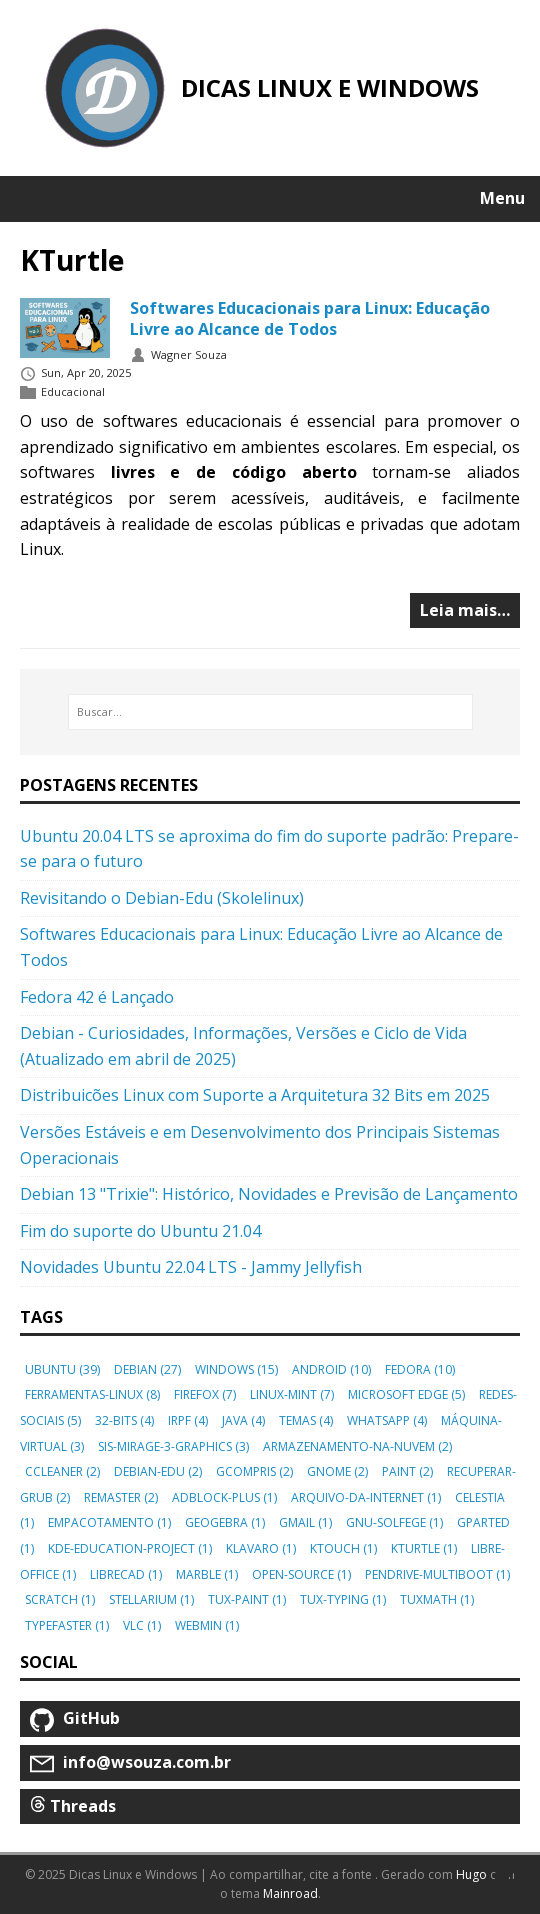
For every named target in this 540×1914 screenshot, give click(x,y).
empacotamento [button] (109, 1522)
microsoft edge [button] (406, 1394)
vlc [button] (142, 1625)
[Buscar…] (270, 712)
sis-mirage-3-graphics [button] (173, 1446)
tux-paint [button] (247, 1599)
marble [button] (207, 1574)
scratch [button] (60, 1599)
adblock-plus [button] (224, 1497)
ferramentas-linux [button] (92, 1394)
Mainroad (290, 1893)
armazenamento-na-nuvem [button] (357, 1446)
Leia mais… (465, 610)
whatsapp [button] (387, 1420)
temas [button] (306, 1420)
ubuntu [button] (62, 1369)
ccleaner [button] (62, 1471)
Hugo (471, 1874)
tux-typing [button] (343, 1599)
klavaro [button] (261, 1548)
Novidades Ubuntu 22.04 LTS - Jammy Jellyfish (191, 1267)
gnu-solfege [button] (394, 1522)
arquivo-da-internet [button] (366, 1497)
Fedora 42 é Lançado (97, 997)
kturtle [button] (424, 1548)
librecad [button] (126, 1574)
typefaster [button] (67, 1625)
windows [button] (236, 1369)
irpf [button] (188, 1420)
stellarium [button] (151, 1599)
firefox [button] (205, 1394)
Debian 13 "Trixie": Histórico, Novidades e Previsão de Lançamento (269, 1194)
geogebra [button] (225, 1522)
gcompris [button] (254, 1471)
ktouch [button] (343, 1548)
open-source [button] (301, 1574)
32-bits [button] (124, 1420)
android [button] (331, 1369)
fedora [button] (420, 1369)
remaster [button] (121, 1497)
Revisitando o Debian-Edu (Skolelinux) (162, 898)
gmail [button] (305, 1522)
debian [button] (147, 1369)
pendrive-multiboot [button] (437, 1574)
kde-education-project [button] (130, 1548)
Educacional (73, 392)
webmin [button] (207, 1625)
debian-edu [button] (158, 1471)
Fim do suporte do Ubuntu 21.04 (140, 1231)
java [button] (243, 1420)
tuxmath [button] (437, 1599)
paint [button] (407, 1471)
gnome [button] (337, 1471)
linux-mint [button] (292, 1394)
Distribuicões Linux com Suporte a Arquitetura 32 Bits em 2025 (255, 1095)
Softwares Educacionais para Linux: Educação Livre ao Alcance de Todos (310, 318)
